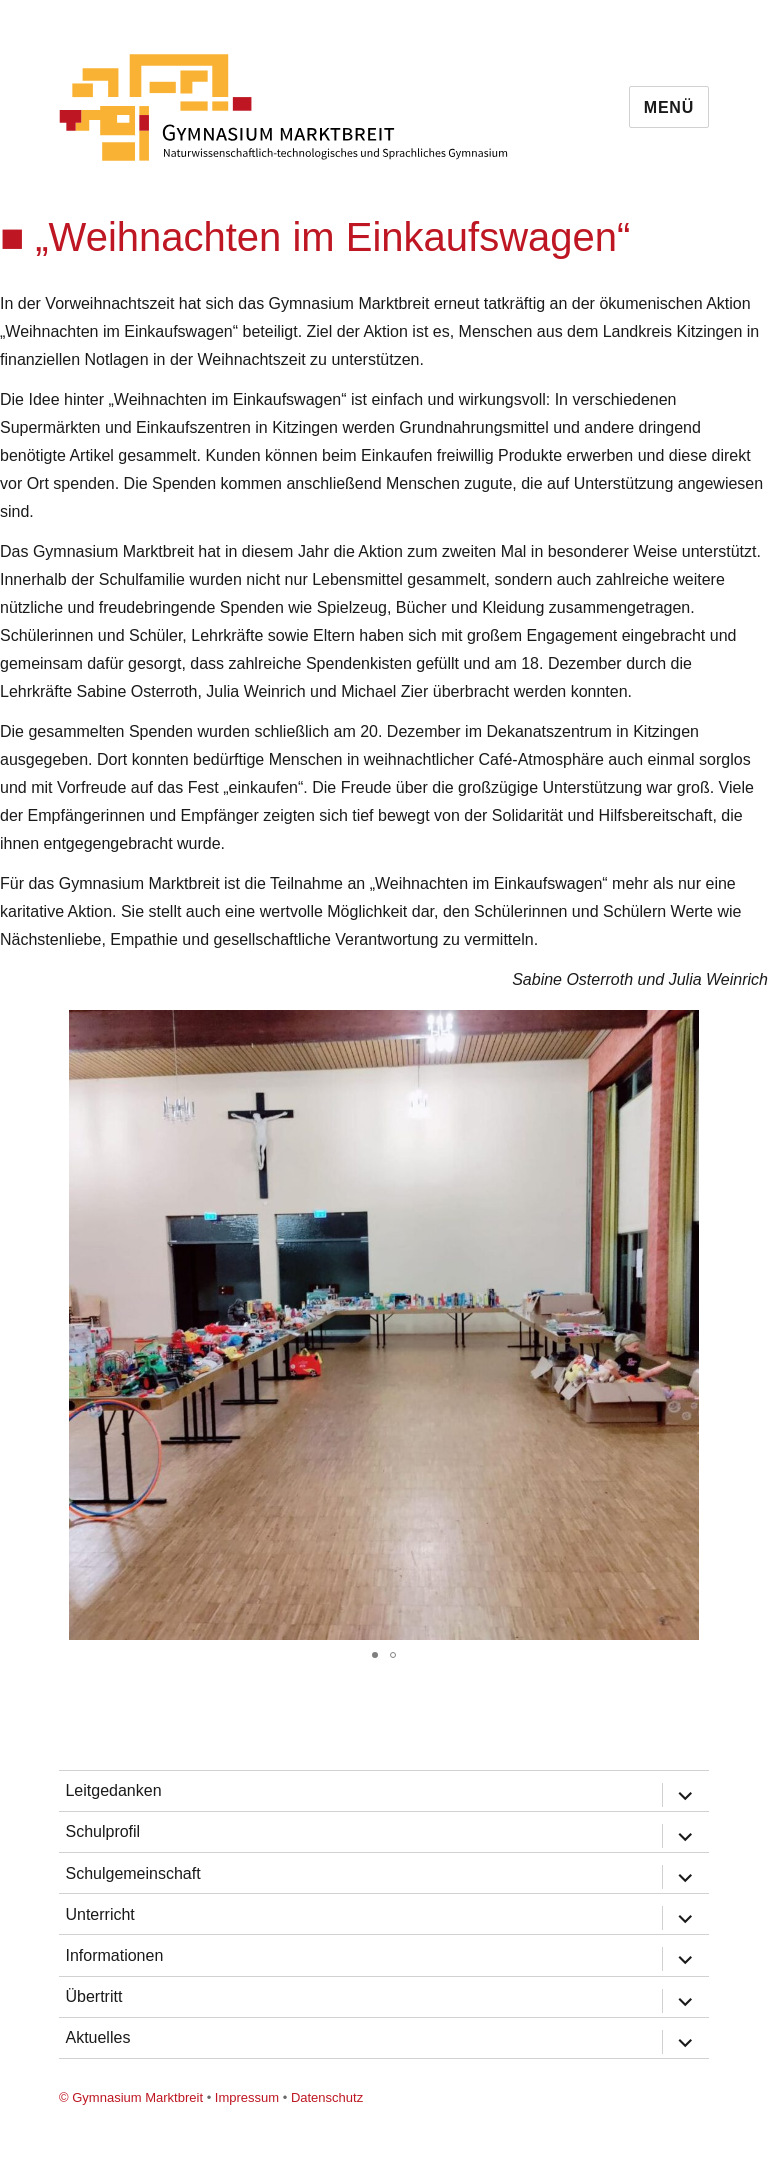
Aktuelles (97, 2037)
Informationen (114, 1955)
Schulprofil (102, 1831)
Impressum (247, 2097)
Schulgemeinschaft (132, 1873)
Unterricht (99, 1914)
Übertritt (93, 1996)
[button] (750, 1028)
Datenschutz (327, 2097)
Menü (669, 107)
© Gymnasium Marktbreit (131, 2097)
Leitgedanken (113, 1790)
